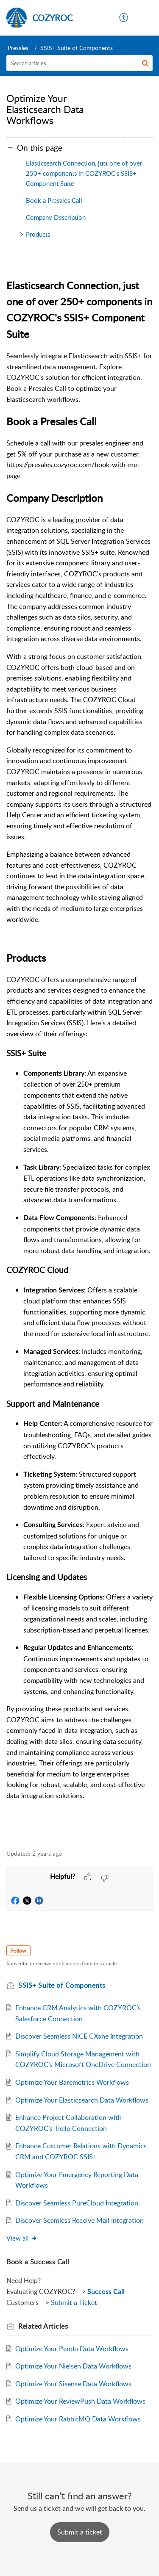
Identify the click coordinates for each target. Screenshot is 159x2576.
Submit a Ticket (74, 2302)
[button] (124, 18)
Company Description (56, 217)
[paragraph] (79, 1049)
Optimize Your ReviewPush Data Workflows (80, 2401)
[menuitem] (124, 18)
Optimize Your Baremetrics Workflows (72, 2082)
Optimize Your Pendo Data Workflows (71, 2348)
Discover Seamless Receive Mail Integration (79, 2220)
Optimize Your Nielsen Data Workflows (73, 2366)
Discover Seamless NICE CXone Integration (79, 2036)
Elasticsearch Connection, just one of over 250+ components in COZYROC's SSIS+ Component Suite (84, 173)
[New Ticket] (79, 2532)
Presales (18, 48)
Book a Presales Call (54, 200)
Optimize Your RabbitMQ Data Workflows (78, 2419)
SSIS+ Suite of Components (76, 48)
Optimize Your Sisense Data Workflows (73, 2383)
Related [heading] (43, 2326)
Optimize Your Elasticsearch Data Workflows (81, 2100)
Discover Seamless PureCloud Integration (76, 2203)
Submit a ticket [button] (79, 2532)
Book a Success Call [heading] (38, 2261)
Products (38, 234)
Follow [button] (18, 1950)
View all (21, 2238)
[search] (79, 63)
